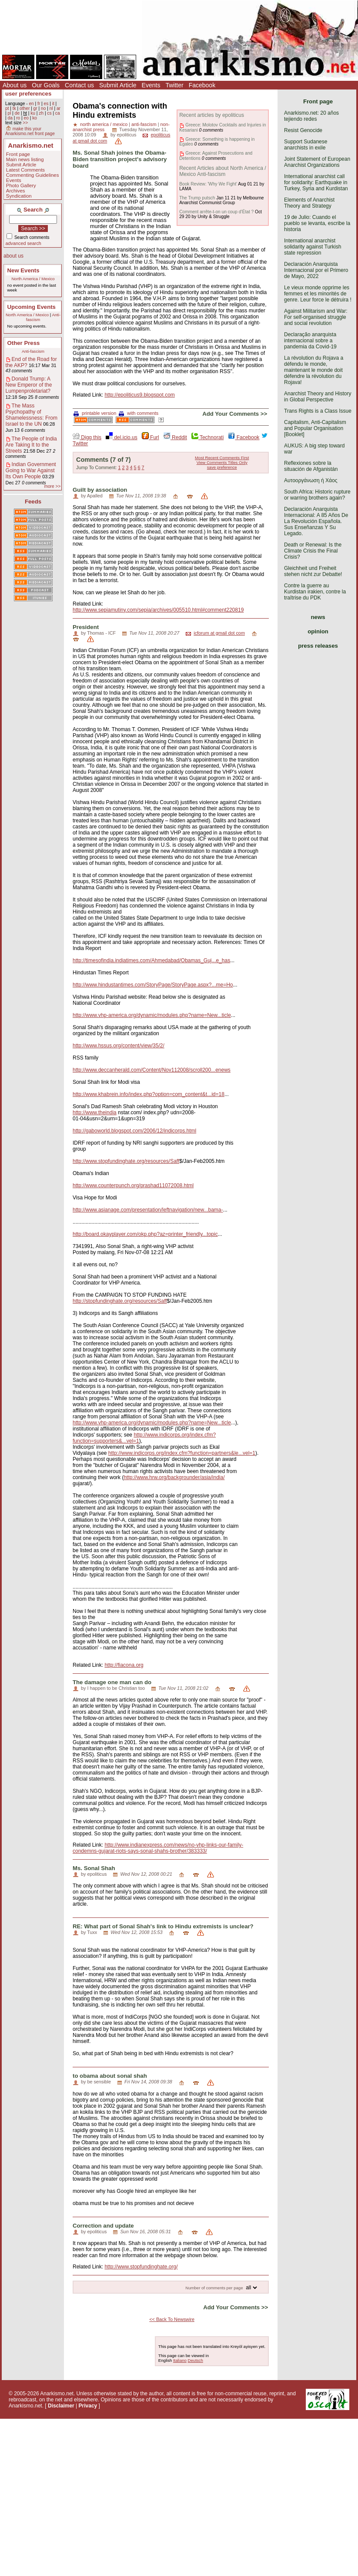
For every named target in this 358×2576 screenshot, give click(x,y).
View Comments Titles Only (222, 462)
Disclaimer (61, 2406)
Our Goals (46, 85)
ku (32, 113)
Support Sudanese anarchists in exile (305, 145)
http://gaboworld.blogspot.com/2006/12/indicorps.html (134, 1131)
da (9, 118)
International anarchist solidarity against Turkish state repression (312, 247)
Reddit (175, 437)
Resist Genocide (303, 130)
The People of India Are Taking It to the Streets (31, 445)
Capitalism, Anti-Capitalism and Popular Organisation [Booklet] (315, 428)
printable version (95, 413)
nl (51, 108)
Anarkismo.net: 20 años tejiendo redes (311, 116)
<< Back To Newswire (171, 2319)
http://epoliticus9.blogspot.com (139, 395)
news (318, 617)
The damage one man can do (112, 1682)
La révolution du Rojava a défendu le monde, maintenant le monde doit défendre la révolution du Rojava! (313, 370)
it (53, 103)
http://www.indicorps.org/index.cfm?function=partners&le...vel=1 (181, 1453)
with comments (138, 413)
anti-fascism (144, 124)
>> (25, 122)
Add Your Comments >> (234, 414)
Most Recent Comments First (222, 457)
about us (13, 256)
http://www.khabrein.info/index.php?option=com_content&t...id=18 (148, 1094)
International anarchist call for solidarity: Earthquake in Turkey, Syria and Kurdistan (316, 182)
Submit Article (118, 85)
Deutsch (195, 2360)
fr (38, 103)
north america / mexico (103, 124)
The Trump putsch (197, 197)
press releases (318, 645)
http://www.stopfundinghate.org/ (140, 2267)
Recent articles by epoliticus (211, 115)
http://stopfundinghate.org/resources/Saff (120, 1301)
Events (151, 85)
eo (26, 118)
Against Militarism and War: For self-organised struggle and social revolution (316, 317)
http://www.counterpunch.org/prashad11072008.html (133, 1185)
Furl (150, 437)
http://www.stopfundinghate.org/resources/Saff (126, 1161)
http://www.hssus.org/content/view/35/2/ (118, 1046)
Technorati (207, 437)
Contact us (79, 85)
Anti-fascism (33, 351)
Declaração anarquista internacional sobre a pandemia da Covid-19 (310, 340)
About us (15, 85)
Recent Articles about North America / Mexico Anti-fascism (222, 171)
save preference (222, 467)
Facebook (202, 85)
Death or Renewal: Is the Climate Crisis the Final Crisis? (312, 551)
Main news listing (25, 159)
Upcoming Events (31, 307)
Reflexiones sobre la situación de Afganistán (311, 466)
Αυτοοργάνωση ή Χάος (310, 480)
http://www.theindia (95, 1112)
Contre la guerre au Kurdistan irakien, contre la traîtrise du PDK (315, 592)
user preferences (28, 93)
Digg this (87, 437)
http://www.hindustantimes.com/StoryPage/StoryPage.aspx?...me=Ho (153, 985)
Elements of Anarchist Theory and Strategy (309, 203)
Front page (18, 154)
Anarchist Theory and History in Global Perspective (317, 397)
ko (34, 118)
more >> (52, 486)
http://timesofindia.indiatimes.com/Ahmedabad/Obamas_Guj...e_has (151, 960)
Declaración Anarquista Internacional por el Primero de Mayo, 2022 (316, 270)
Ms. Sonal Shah (94, 1868)
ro (18, 118)
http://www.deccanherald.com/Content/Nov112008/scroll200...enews (152, 1070)
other (25, 108)
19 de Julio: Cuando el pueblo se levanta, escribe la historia (317, 223)
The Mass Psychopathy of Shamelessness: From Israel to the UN (31, 415)
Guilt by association (100, 490)
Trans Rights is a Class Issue (317, 411)
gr (35, 108)
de (17, 113)
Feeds (33, 501)
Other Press (23, 343)
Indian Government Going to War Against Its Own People (31, 470)
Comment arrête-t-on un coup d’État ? (216, 211)
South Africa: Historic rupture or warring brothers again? (317, 495)
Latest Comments (25, 169)
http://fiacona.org (123, 1665)
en (31, 103)
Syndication (19, 196)
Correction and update (103, 2225)
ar (58, 108)
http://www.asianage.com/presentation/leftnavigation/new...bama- (148, 1210)
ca (57, 113)
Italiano (180, 2360)
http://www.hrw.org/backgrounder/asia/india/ (174, 1477)
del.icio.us (121, 437)
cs (49, 113)
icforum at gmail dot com (219, 633)
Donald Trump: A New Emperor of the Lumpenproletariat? (29, 385)
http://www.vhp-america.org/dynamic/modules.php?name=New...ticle (152, 1015)
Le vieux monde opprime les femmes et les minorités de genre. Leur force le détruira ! (317, 294)
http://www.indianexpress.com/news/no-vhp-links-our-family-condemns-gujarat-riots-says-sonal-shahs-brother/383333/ (158, 1848)
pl (9, 113)
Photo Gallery (21, 185)
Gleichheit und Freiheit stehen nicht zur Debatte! (313, 571)
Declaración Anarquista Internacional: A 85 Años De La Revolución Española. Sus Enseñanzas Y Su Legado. (316, 521)
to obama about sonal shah (110, 2076)
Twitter (174, 85)
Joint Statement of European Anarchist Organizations (317, 162)
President (86, 627)
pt (7, 108)
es (46, 103)
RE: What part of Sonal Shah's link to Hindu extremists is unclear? (163, 1926)
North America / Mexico (32, 278)
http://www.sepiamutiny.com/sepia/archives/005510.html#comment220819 (158, 610)
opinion (318, 631)
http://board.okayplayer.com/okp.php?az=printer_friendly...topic (145, 1234)
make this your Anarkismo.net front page (30, 131)
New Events (23, 270)
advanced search (23, 243)
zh (41, 113)
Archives (15, 190)
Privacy (88, 2406)
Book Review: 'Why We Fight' (208, 184)
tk (14, 108)
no (43, 108)
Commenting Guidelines (32, 175)
